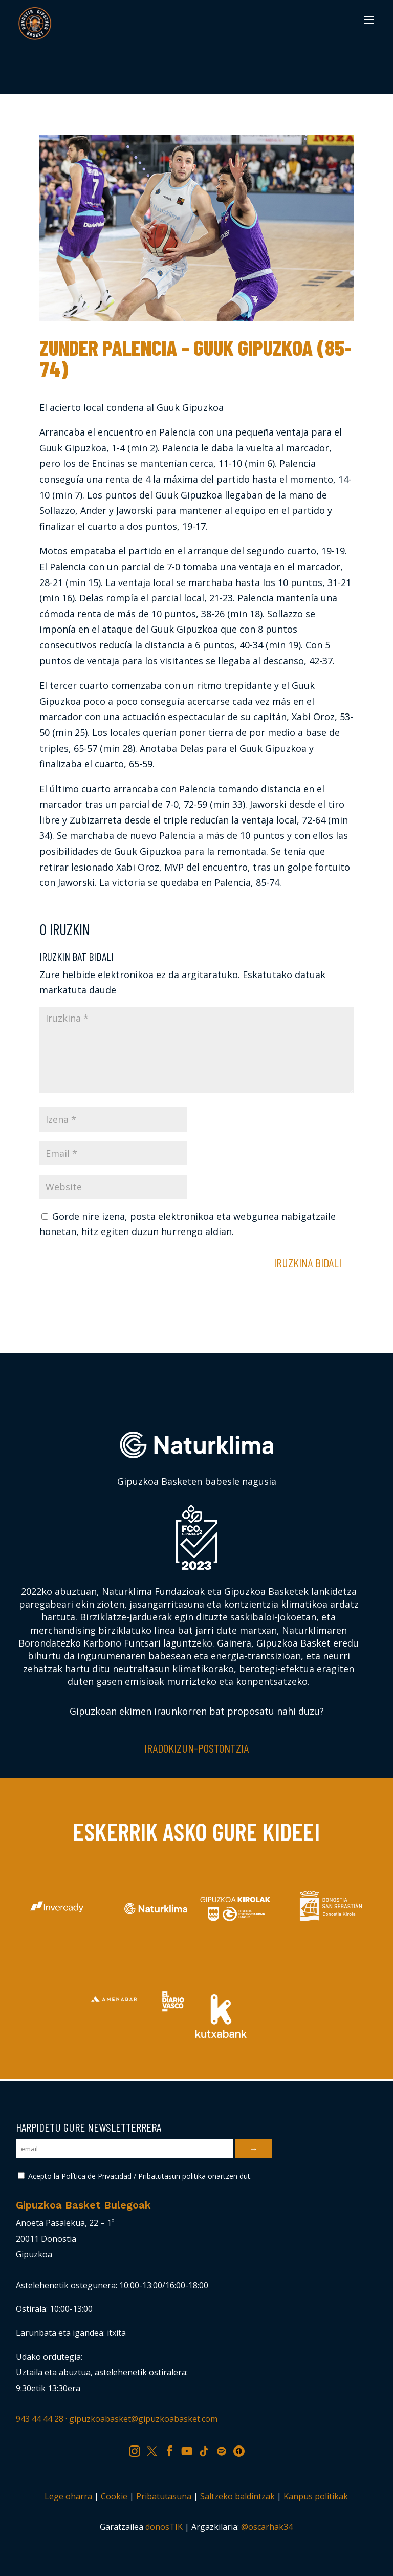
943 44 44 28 (39, 2419)
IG (138, 2449)
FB (173, 2449)
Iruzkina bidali (307, 1262)
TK (207, 2449)
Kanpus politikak (315, 2496)
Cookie (114, 2496)
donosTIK (164, 2526)
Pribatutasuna (163, 2496)
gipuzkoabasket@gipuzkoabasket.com (143, 2419)
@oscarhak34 (267, 2526)
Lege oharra (68, 2496)
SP (225, 2449)
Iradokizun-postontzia (196, 1748)
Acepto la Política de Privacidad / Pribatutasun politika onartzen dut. (135, 2176)
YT (190, 2449)
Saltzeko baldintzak (237, 2496)
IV (241, 2449)
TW (156, 2449)
